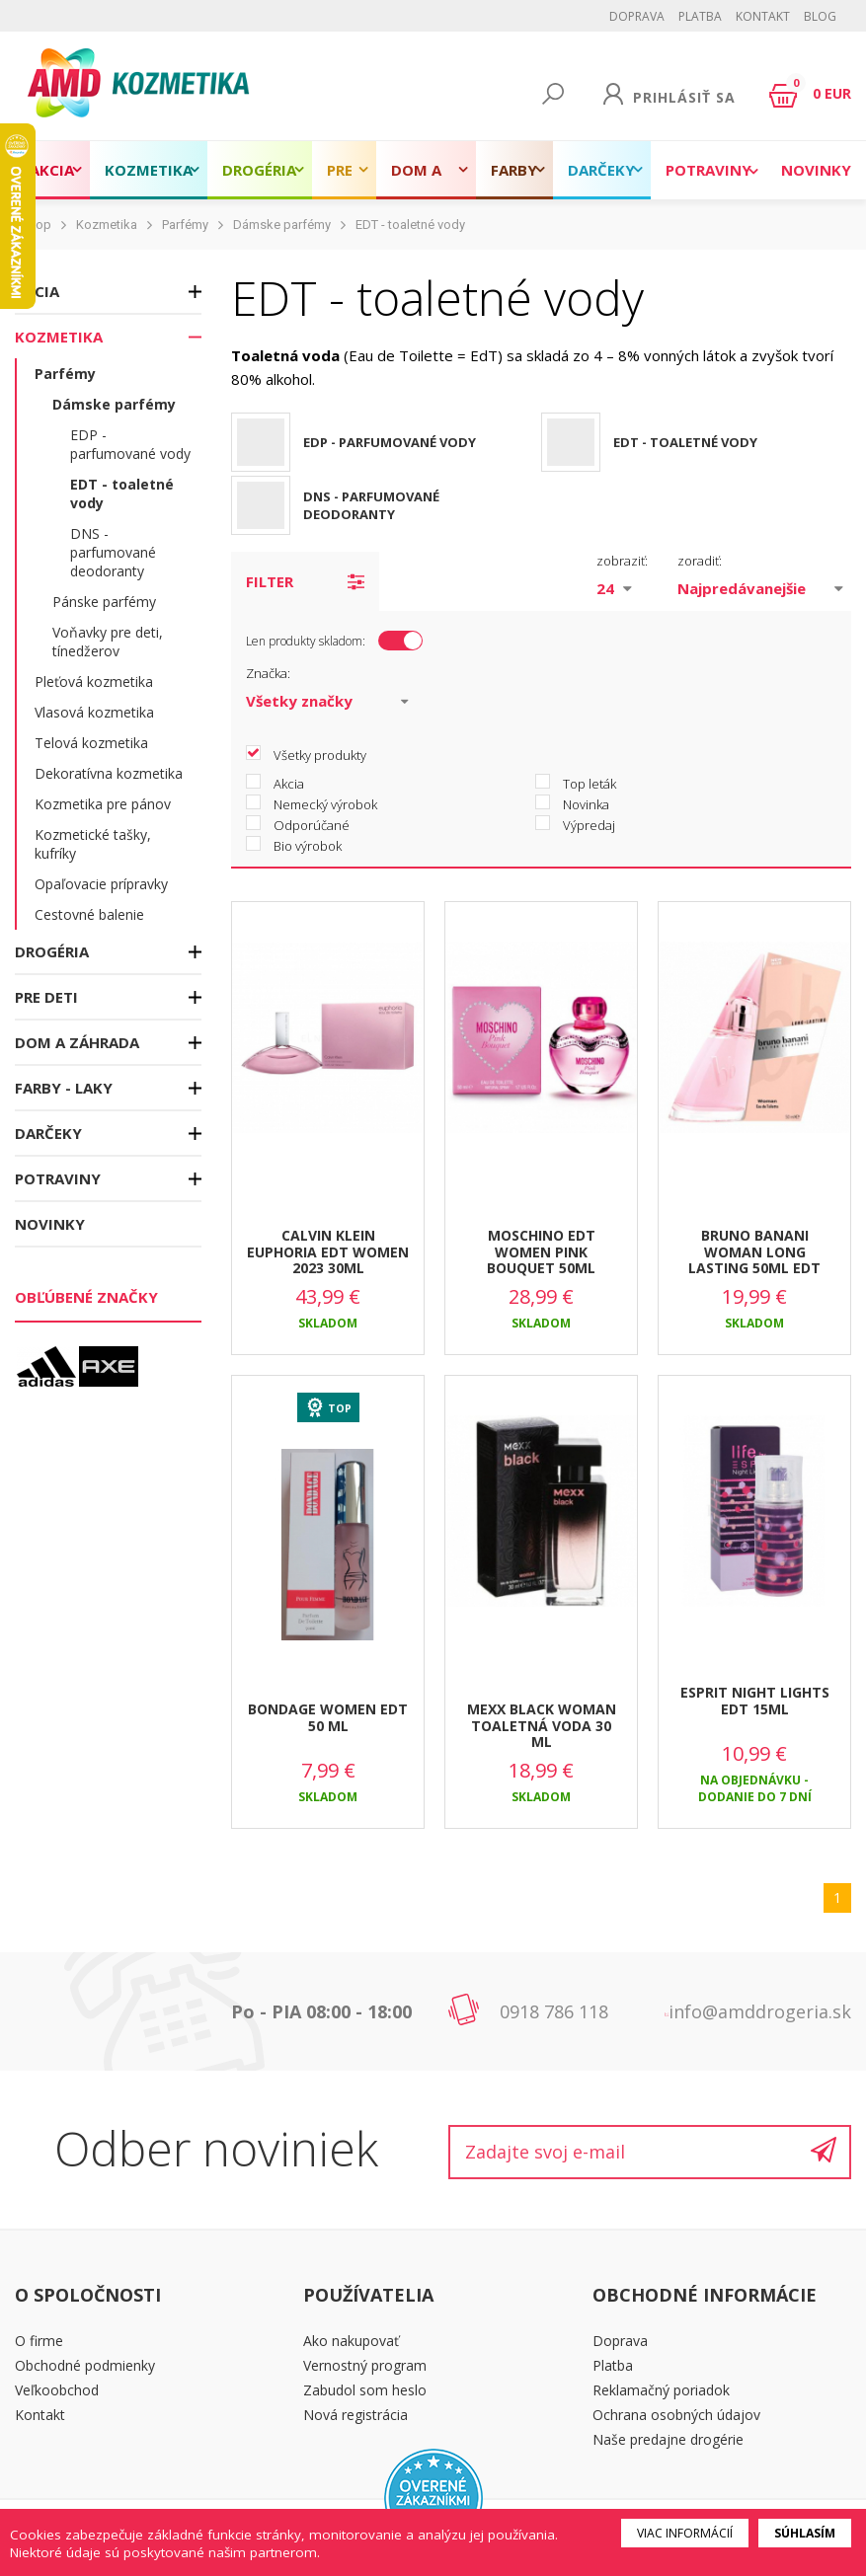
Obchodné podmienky (85, 2365)
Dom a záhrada (426, 179)
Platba (700, 16)
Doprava (637, 16)
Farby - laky (514, 179)
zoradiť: (699, 560)
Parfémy (185, 224)
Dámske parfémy (282, 224)
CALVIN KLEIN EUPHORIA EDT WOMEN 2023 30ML (328, 1252)
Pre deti (343, 179)
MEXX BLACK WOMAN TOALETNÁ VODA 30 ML (541, 1726)
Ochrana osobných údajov (676, 2414)
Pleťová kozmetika (94, 681)
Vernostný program (365, 2365)
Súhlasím (804, 2533)
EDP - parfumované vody (130, 444)
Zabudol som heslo (365, 2390)
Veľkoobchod (57, 2390)
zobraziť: (622, 560)
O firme (39, 2340)
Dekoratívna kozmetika (109, 773)
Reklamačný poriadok (661, 2390)
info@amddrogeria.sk (760, 2011)
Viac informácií (685, 2533)
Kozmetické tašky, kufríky (93, 844)
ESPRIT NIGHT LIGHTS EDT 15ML (754, 1700)
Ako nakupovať (351, 2340)
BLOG (820, 16)
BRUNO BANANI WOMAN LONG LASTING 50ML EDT (754, 1252)
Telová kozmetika (91, 742)
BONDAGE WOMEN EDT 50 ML (328, 1717)
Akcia (52, 170)
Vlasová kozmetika (94, 712)
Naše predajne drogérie (668, 2439)
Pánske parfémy (104, 601)
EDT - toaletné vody (410, 224)
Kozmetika (149, 170)
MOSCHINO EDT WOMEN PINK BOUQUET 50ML (541, 1252)
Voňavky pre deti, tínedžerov (107, 641)
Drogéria (259, 170)
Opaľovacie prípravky (101, 883)
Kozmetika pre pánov (103, 804)
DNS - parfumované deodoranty (113, 552)
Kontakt (763, 16)
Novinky (816, 170)
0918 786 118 (554, 2011)
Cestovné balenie (89, 914)
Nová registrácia (355, 2414)
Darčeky (601, 170)
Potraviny (708, 170)
